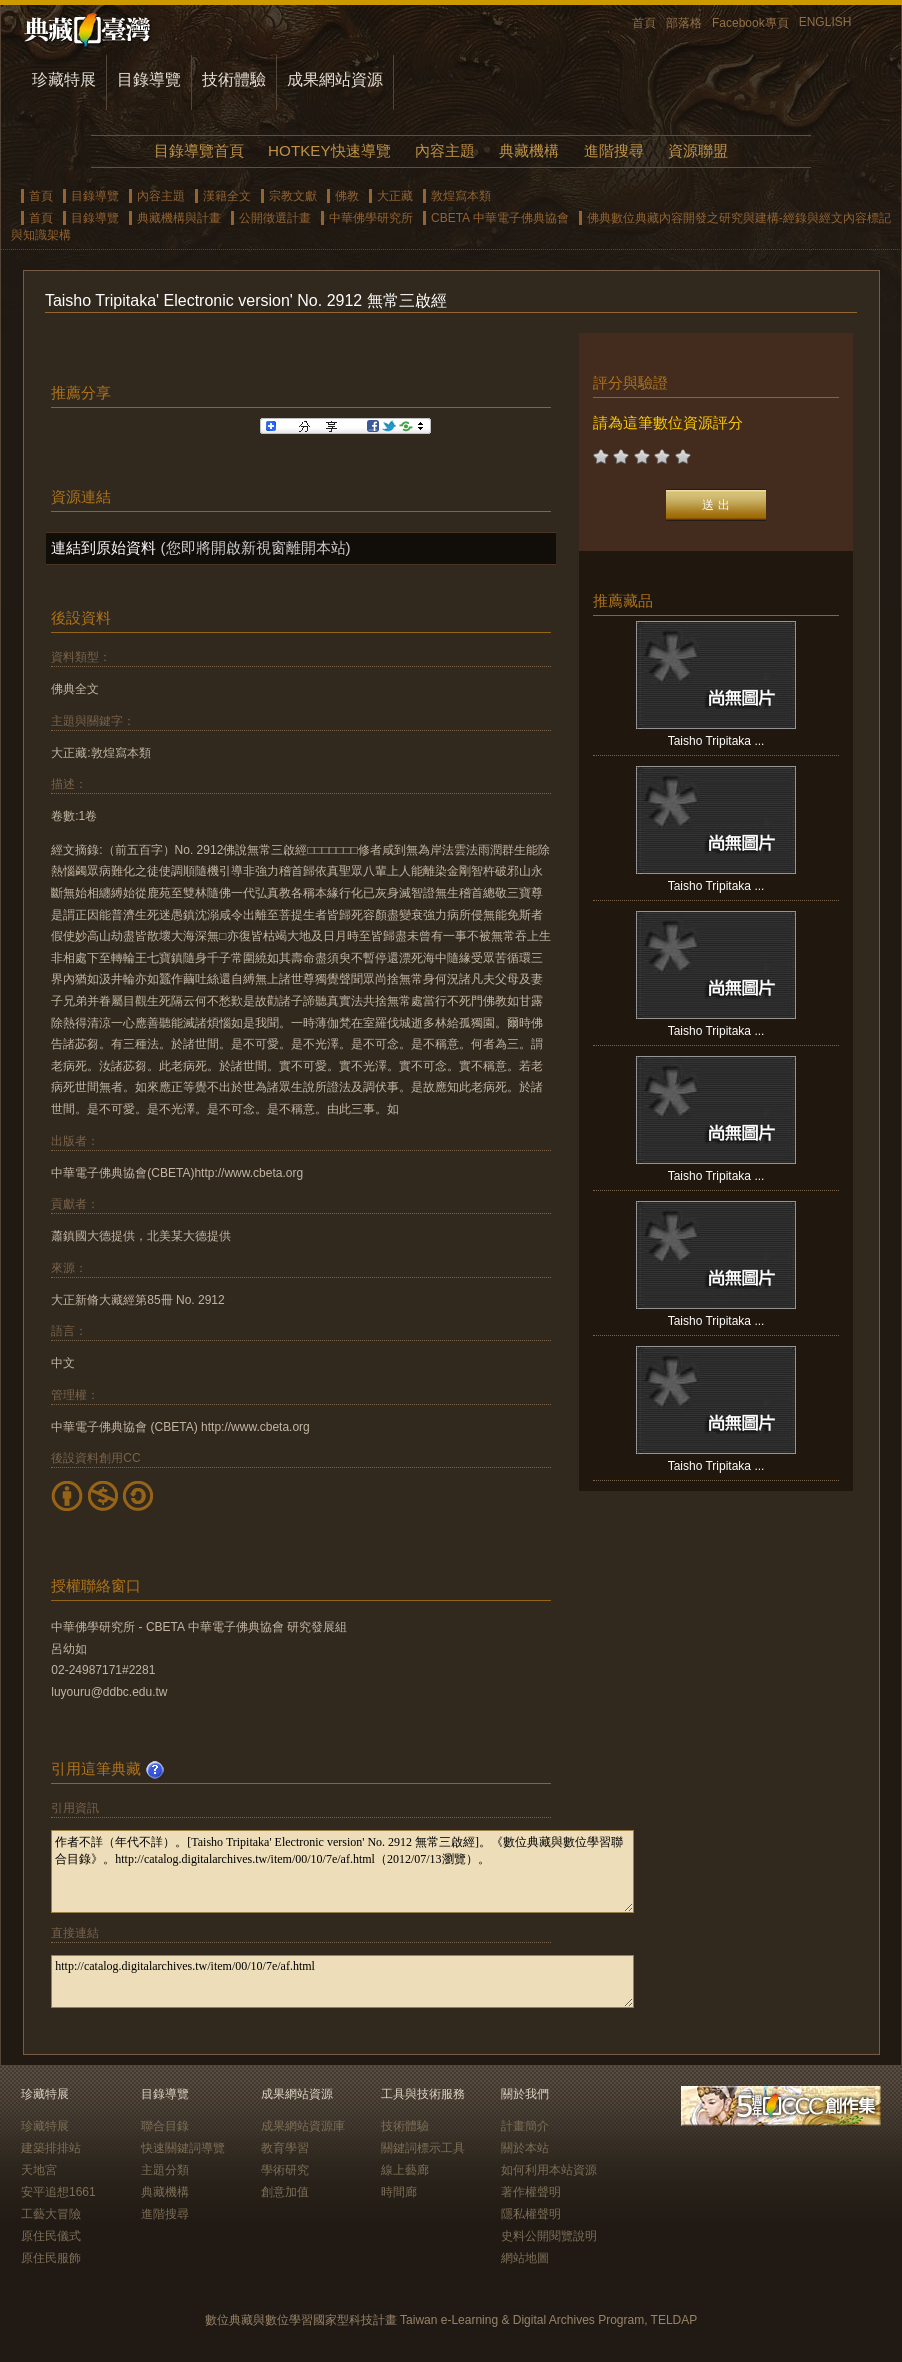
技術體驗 (234, 79)
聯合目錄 (165, 2126)
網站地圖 (525, 2258)
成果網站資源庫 (303, 2126)
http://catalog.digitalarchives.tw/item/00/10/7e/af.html (342, 1981)
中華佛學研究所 (371, 218)
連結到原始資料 (103, 547)
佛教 (347, 196)
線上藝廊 (405, 2170)
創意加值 (285, 2192)
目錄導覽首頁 (199, 150)
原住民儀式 (51, 2236)
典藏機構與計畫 (179, 218)
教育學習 (285, 2148)
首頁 (644, 23)
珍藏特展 (64, 79)
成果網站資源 (335, 79)
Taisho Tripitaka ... (716, 741)
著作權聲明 (531, 2192)
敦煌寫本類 (461, 196)
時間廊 (399, 2192)
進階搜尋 (614, 150)
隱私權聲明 (531, 2214)
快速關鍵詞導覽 (183, 2148)
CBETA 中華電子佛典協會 (500, 218)
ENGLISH (825, 22)
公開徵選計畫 (275, 218)
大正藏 (395, 196)
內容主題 (445, 150)
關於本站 (525, 2148)
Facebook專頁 (750, 23)
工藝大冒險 (51, 2214)
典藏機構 (529, 150)
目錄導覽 (149, 79)
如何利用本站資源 (549, 2170)
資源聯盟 (698, 150)
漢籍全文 (227, 196)
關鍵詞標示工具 (423, 2148)
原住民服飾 (51, 2258)
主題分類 (165, 2170)
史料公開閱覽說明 (549, 2236)
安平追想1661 (58, 2192)
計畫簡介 (525, 2126)
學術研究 (285, 2170)
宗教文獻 (293, 196)
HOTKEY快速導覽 (329, 150)
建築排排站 (51, 2148)
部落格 (684, 23)
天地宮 (39, 2170)
